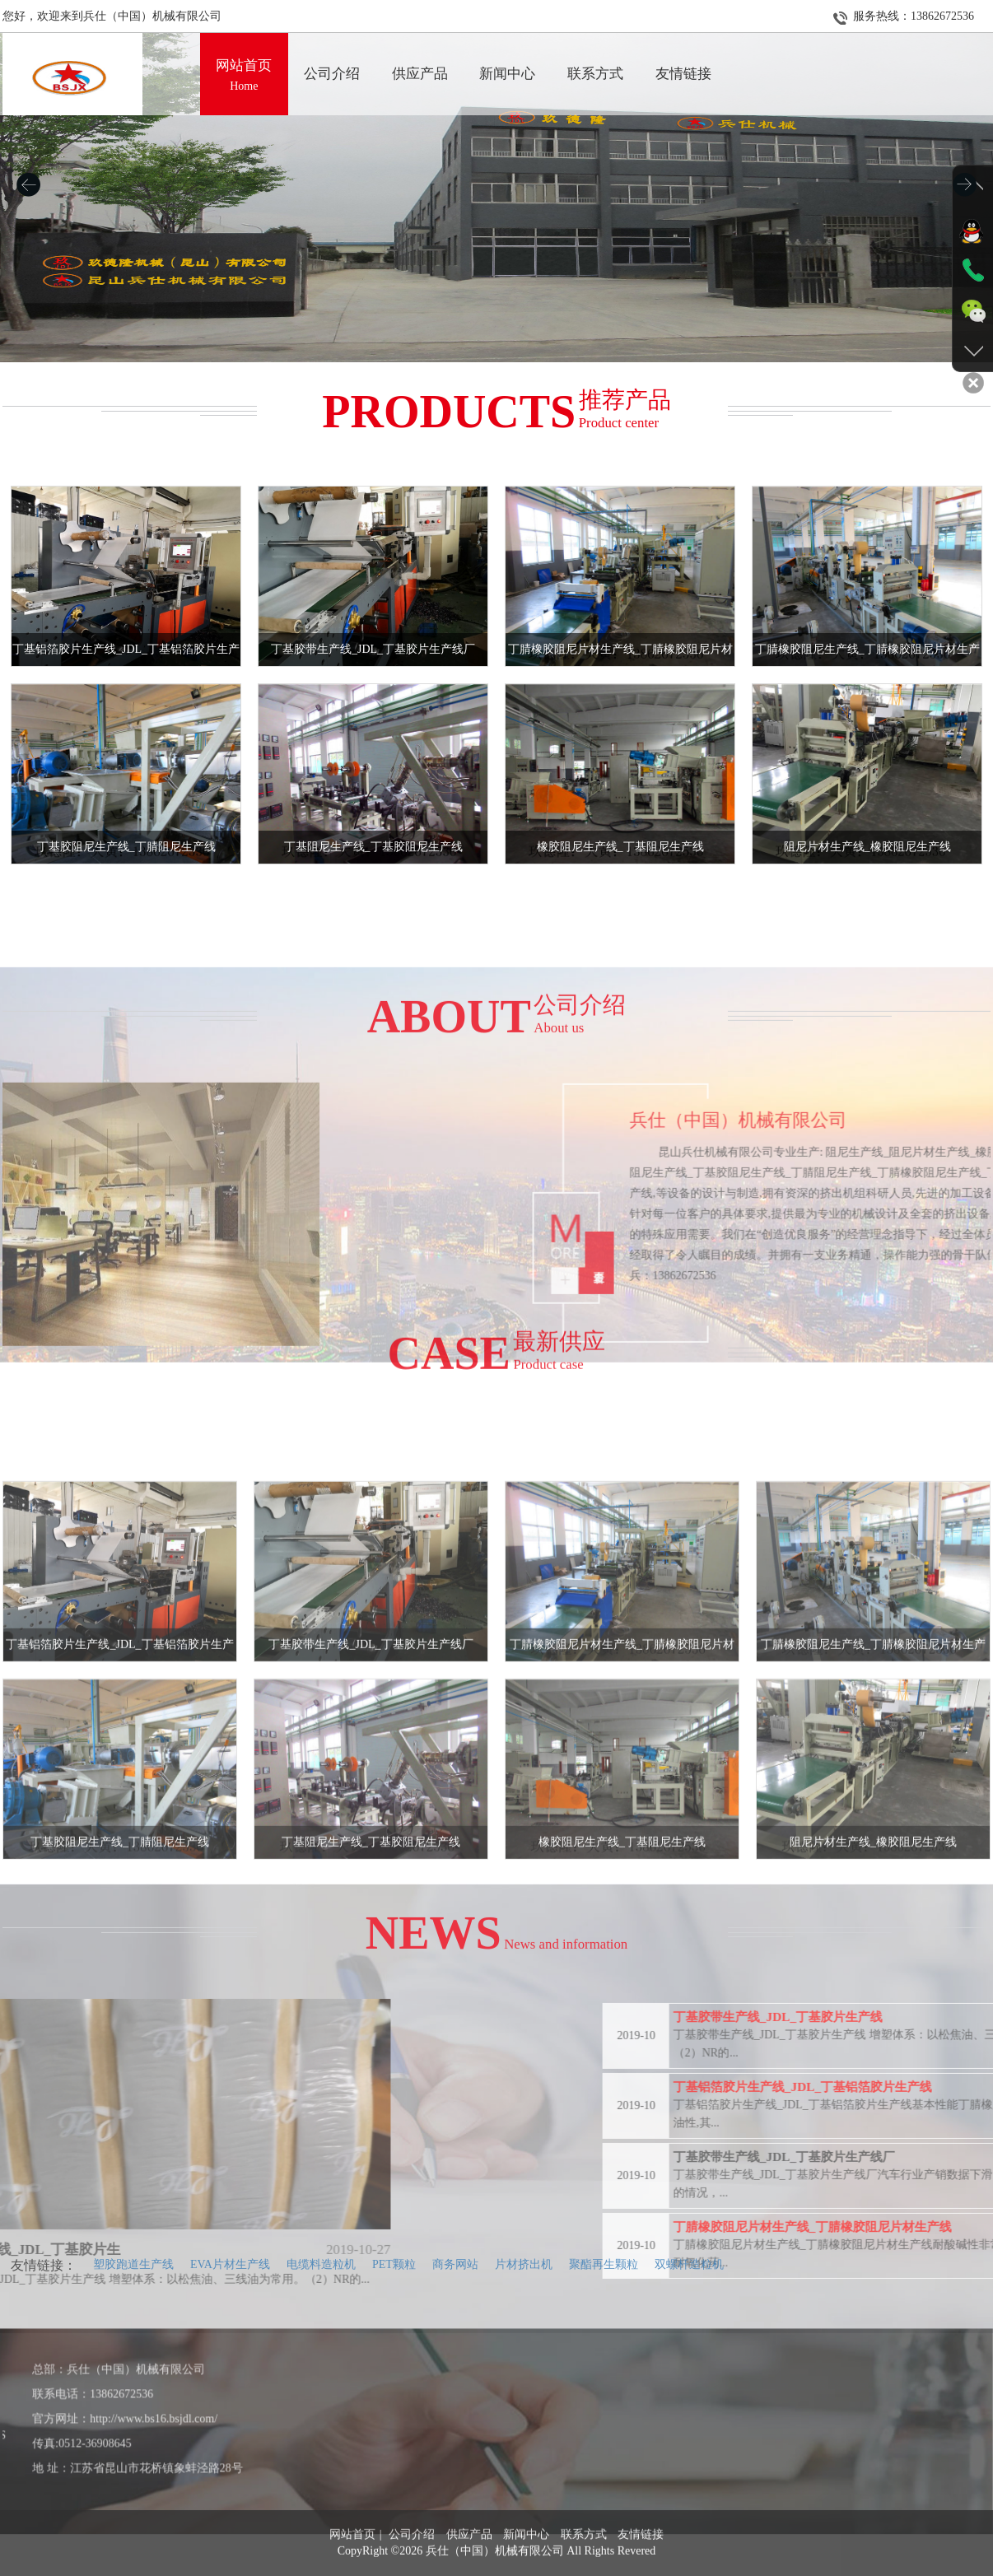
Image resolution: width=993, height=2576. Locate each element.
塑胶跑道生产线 (133, 2264)
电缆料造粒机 (321, 2264)
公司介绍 (412, 2566)
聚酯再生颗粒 (603, 2264)
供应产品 (469, 2566)
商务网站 (455, 2264)
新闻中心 (526, 2566)
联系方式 (584, 2566)
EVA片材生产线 (230, 2264)
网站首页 (352, 2566)
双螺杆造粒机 (689, 2264)
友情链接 (641, 2566)
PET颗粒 (394, 2264)
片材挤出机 (523, 2264)
